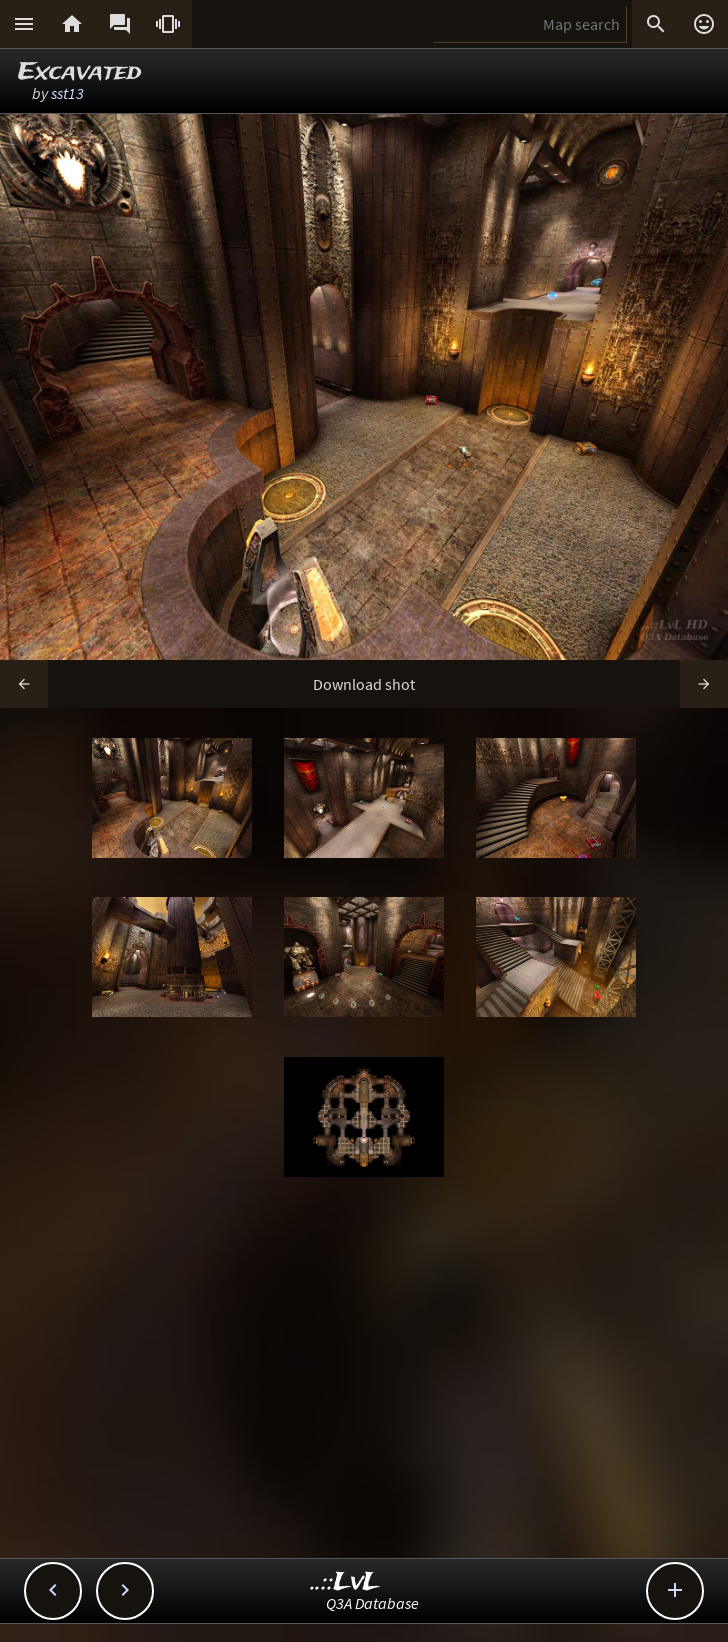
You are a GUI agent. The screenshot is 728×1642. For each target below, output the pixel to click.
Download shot (364, 684)
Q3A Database (372, 1603)
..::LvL (345, 1582)
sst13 (67, 93)
